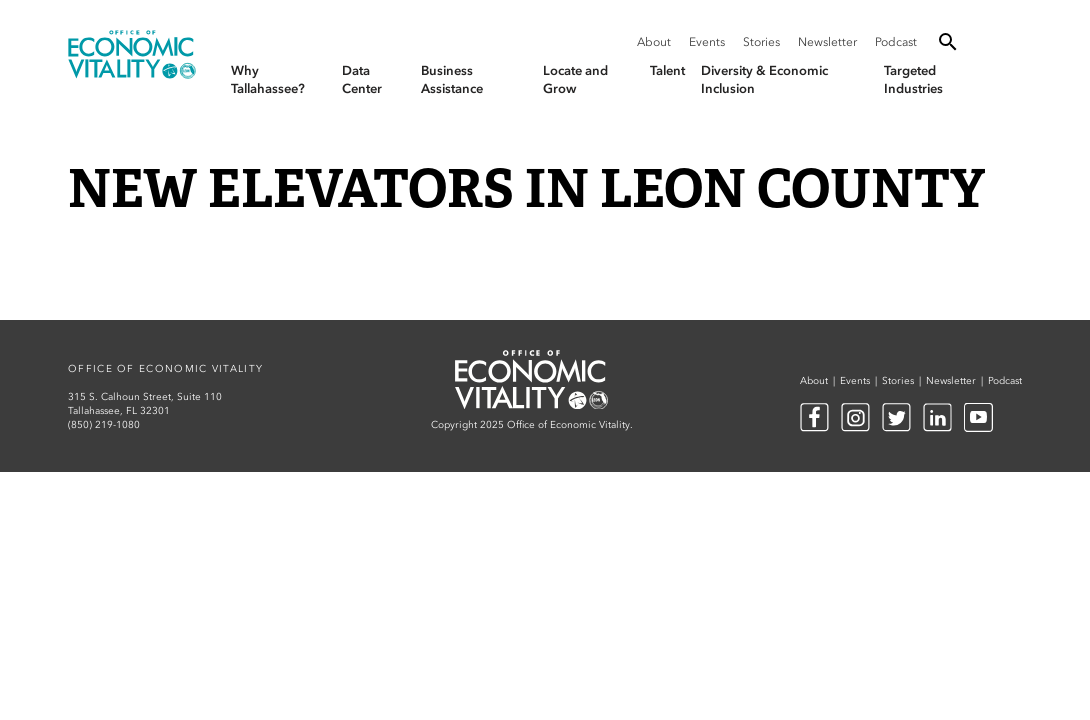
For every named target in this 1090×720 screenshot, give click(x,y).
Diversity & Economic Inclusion (764, 79)
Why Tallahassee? (268, 79)
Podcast (896, 42)
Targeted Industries (913, 79)
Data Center (362, 79)
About (654, 42)
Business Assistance (452, 79)
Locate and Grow (575, 79)
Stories (761, 42)
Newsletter (827, 42)
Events (707, 42)
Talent (667, 70)
